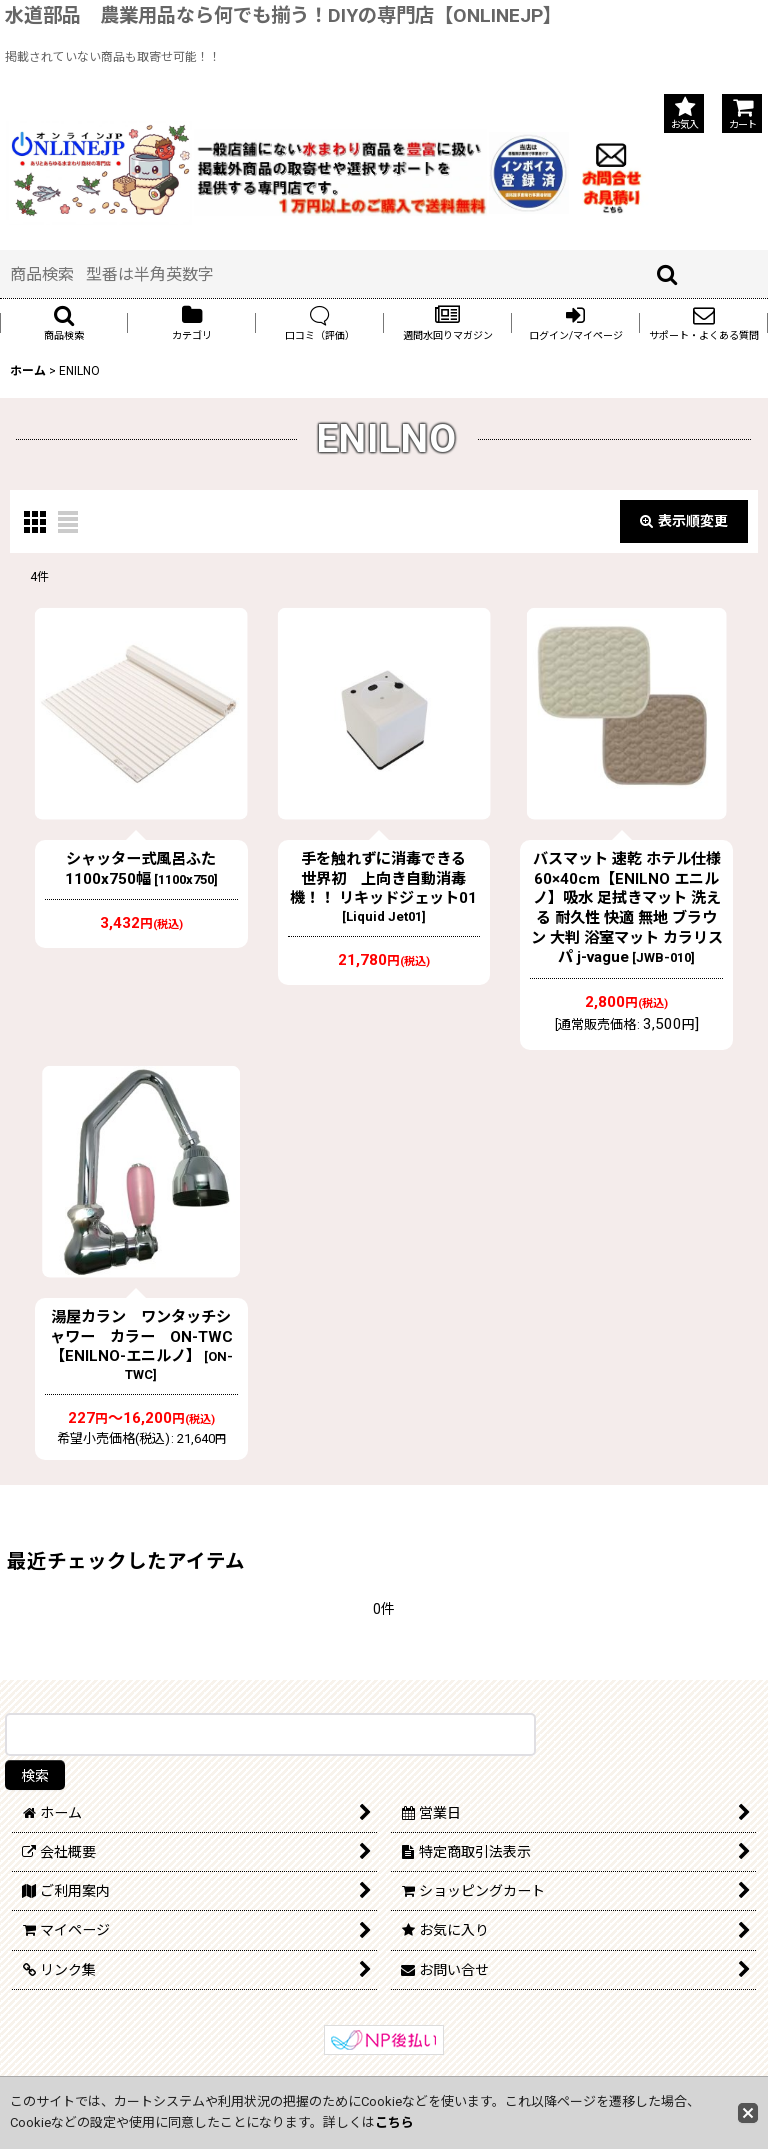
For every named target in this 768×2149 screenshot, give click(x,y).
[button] (64, 323)
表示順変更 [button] (684, 521)
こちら (394, 2122)
